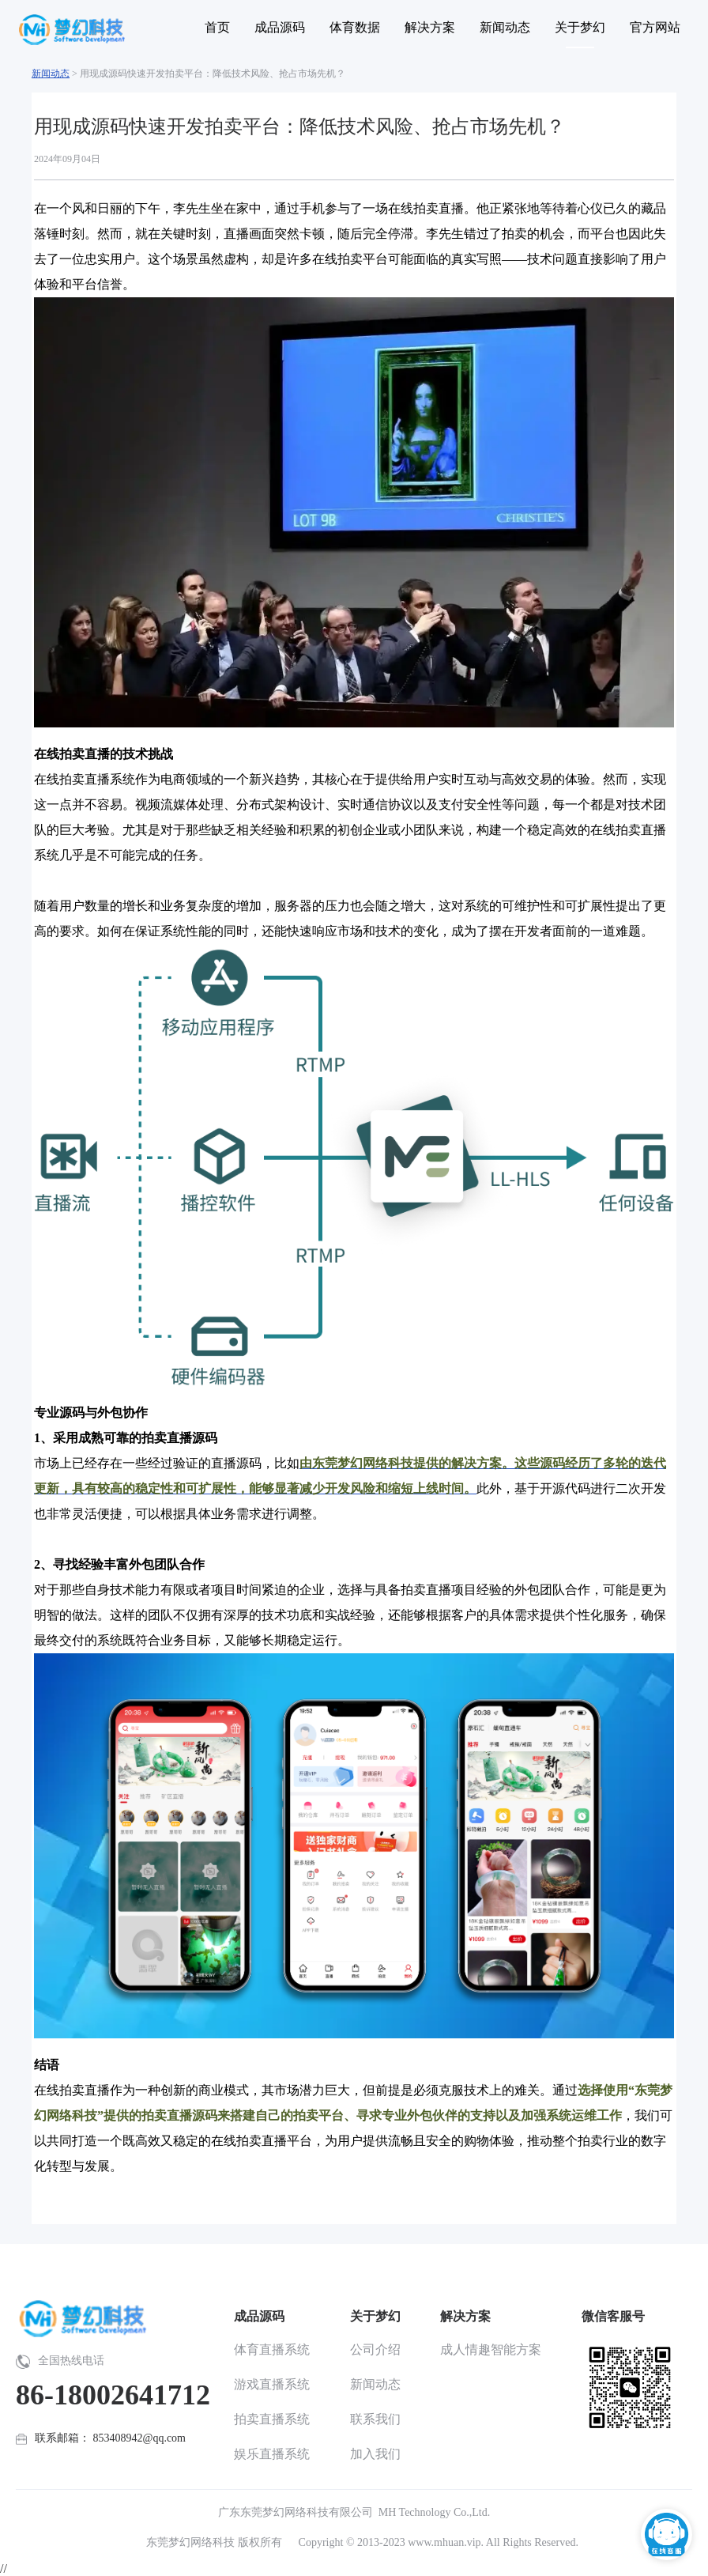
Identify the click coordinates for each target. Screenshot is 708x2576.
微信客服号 (613, 2316)
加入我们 (375, 2454)
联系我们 (375, 2419)
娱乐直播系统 (272, 2454)
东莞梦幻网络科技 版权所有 (214, 2542)
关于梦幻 (375, 2316)
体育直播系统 (272, 2349)
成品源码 (259, 2316)
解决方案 (465, 2316)
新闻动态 (51, 73)
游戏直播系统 (272, 2384)
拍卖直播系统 (272, 2419)
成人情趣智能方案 (490, 2349)
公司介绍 (375, 2349)
